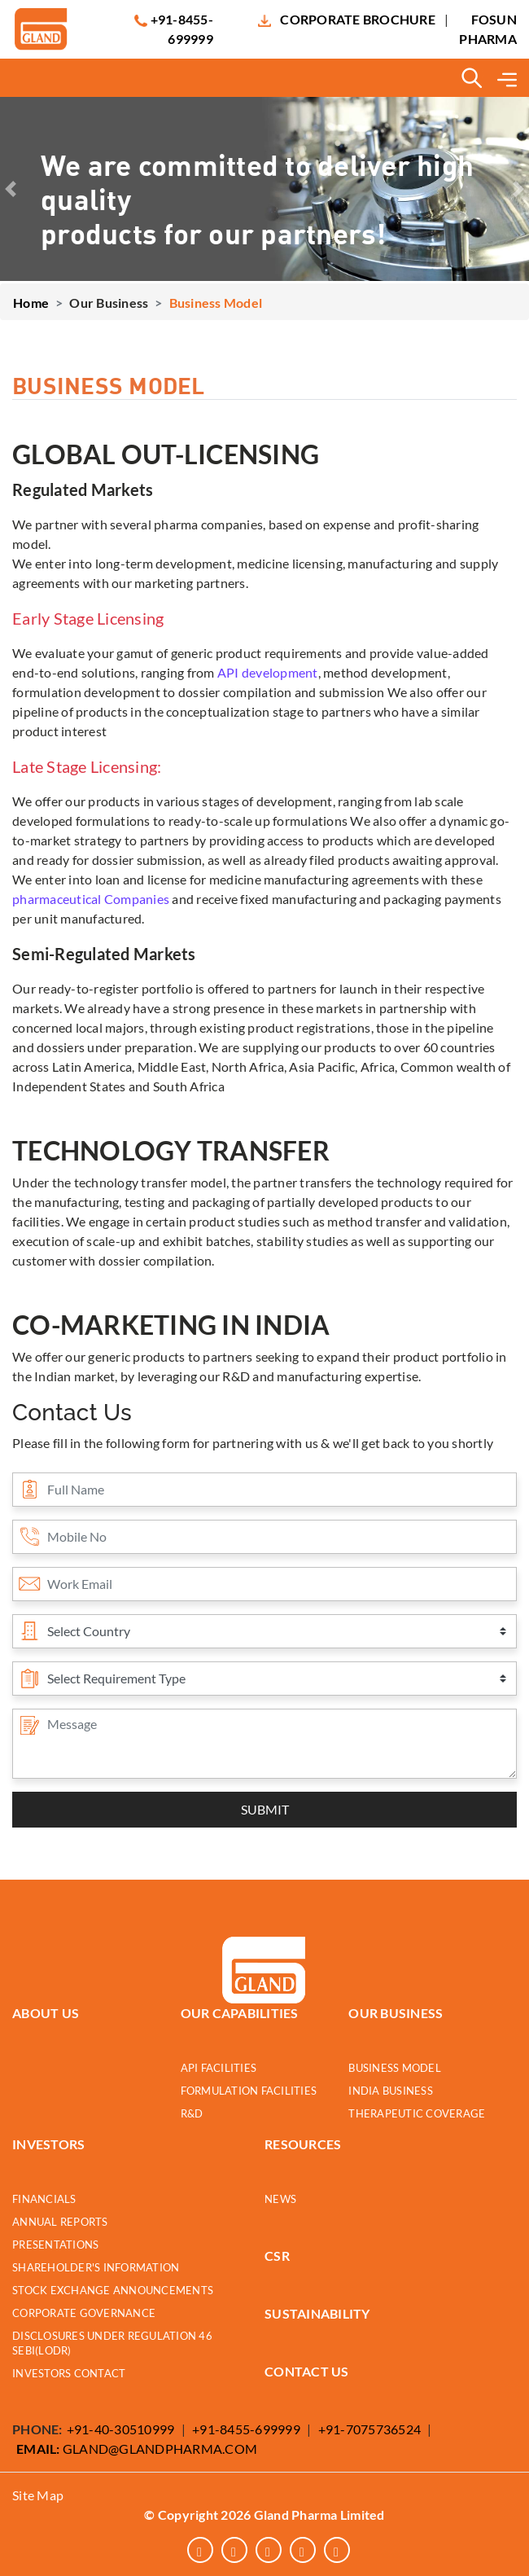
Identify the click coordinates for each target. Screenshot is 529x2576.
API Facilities (219, 2068)
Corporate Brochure (357, 19)
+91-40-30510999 (121, 2429)
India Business (390, 2091)
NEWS (280, 2199)
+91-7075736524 (370, 2429)
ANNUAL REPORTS (60, 2222)
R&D (192, 2114)
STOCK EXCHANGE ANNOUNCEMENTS (112, 2290)
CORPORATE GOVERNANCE (83, 2313)
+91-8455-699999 (246, 2429)
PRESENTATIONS (55, 2245)
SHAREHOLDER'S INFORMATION (95, 2268)
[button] (10, 189)
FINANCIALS (44, 2199)
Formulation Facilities (249, 2091)
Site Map (37, 2495)
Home (31, 302)
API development (267, 672)
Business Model (394, 2068)
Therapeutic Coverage (416, 2114)
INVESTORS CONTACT (68, 2374)
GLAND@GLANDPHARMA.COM (136, 2448)
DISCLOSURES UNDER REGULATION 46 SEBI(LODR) (112, 2343)
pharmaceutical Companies (90, 898)
